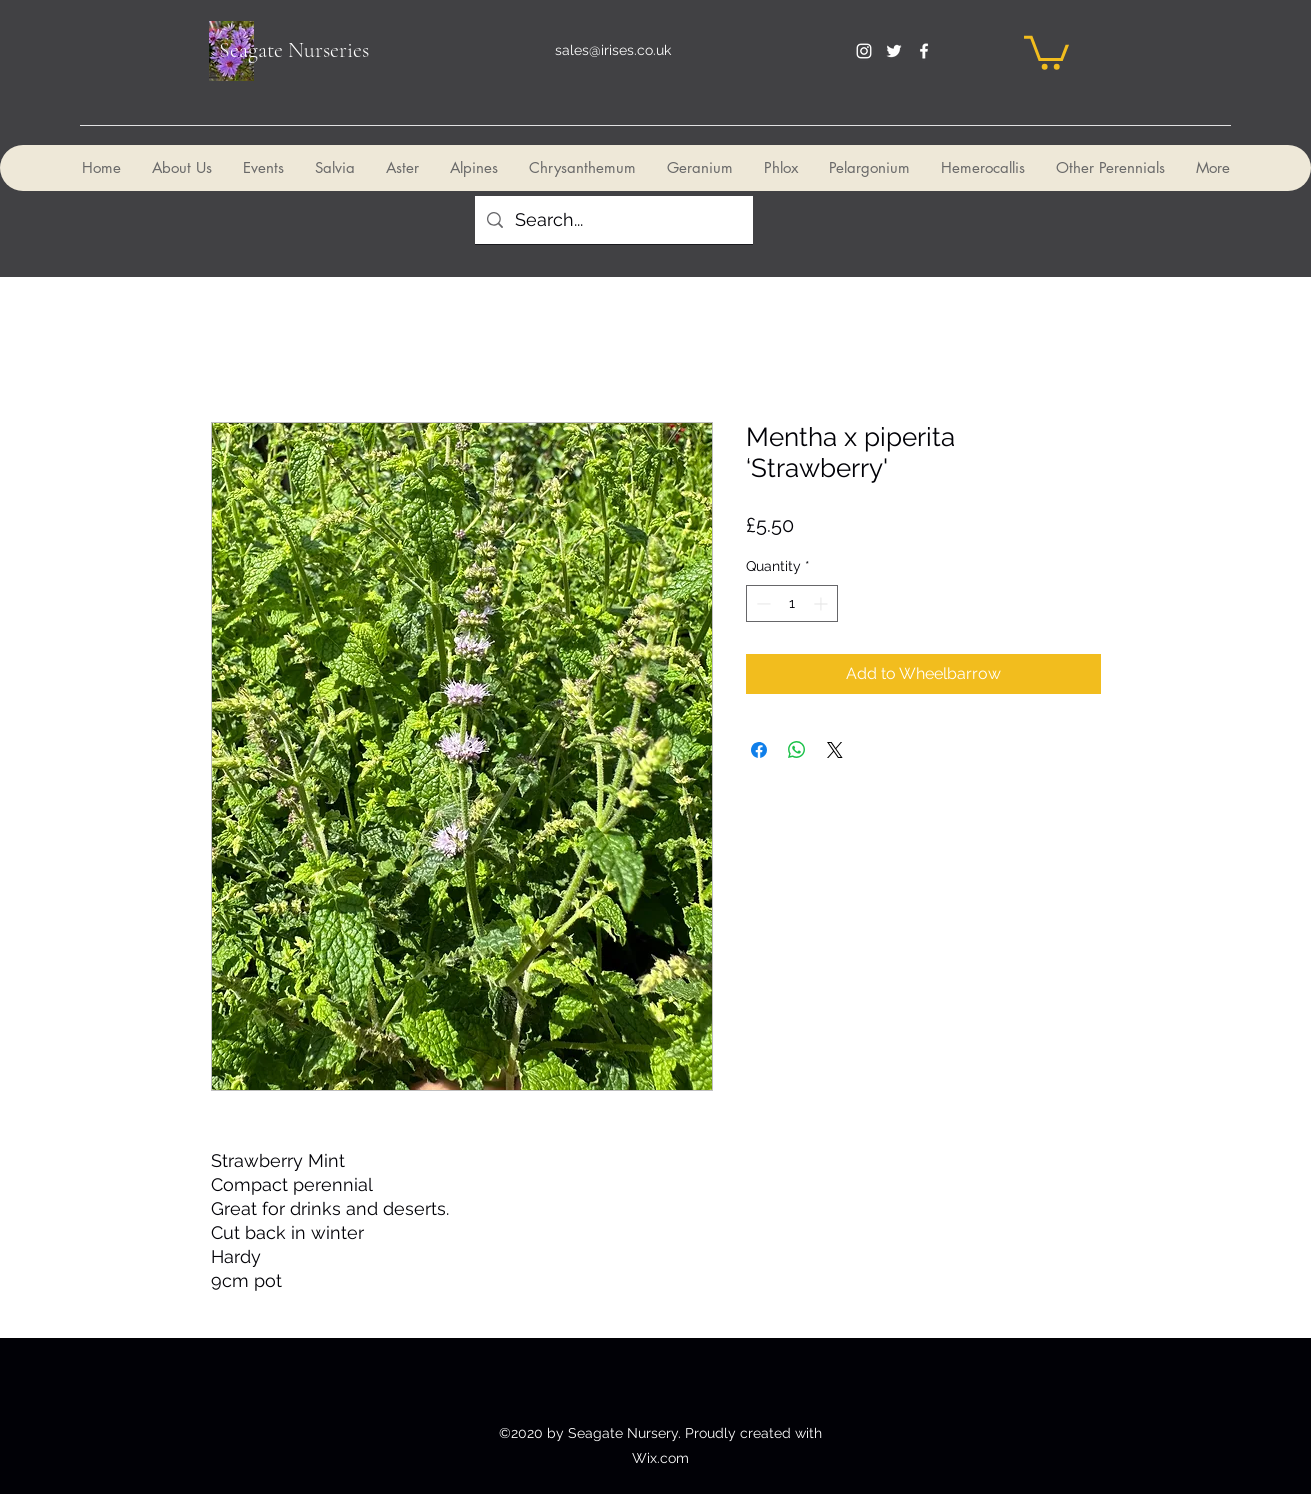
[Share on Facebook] (759, 750)
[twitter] (894, 51)
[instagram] (864, 51)
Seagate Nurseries (294, 50)
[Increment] (822, 603)
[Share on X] (835, 750)
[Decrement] (761, 603)
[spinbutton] (792, 603)
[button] (1046, 51)
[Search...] (613, 220)
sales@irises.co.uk (613, 50)
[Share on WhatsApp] (797, 750)
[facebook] (924, 51)
